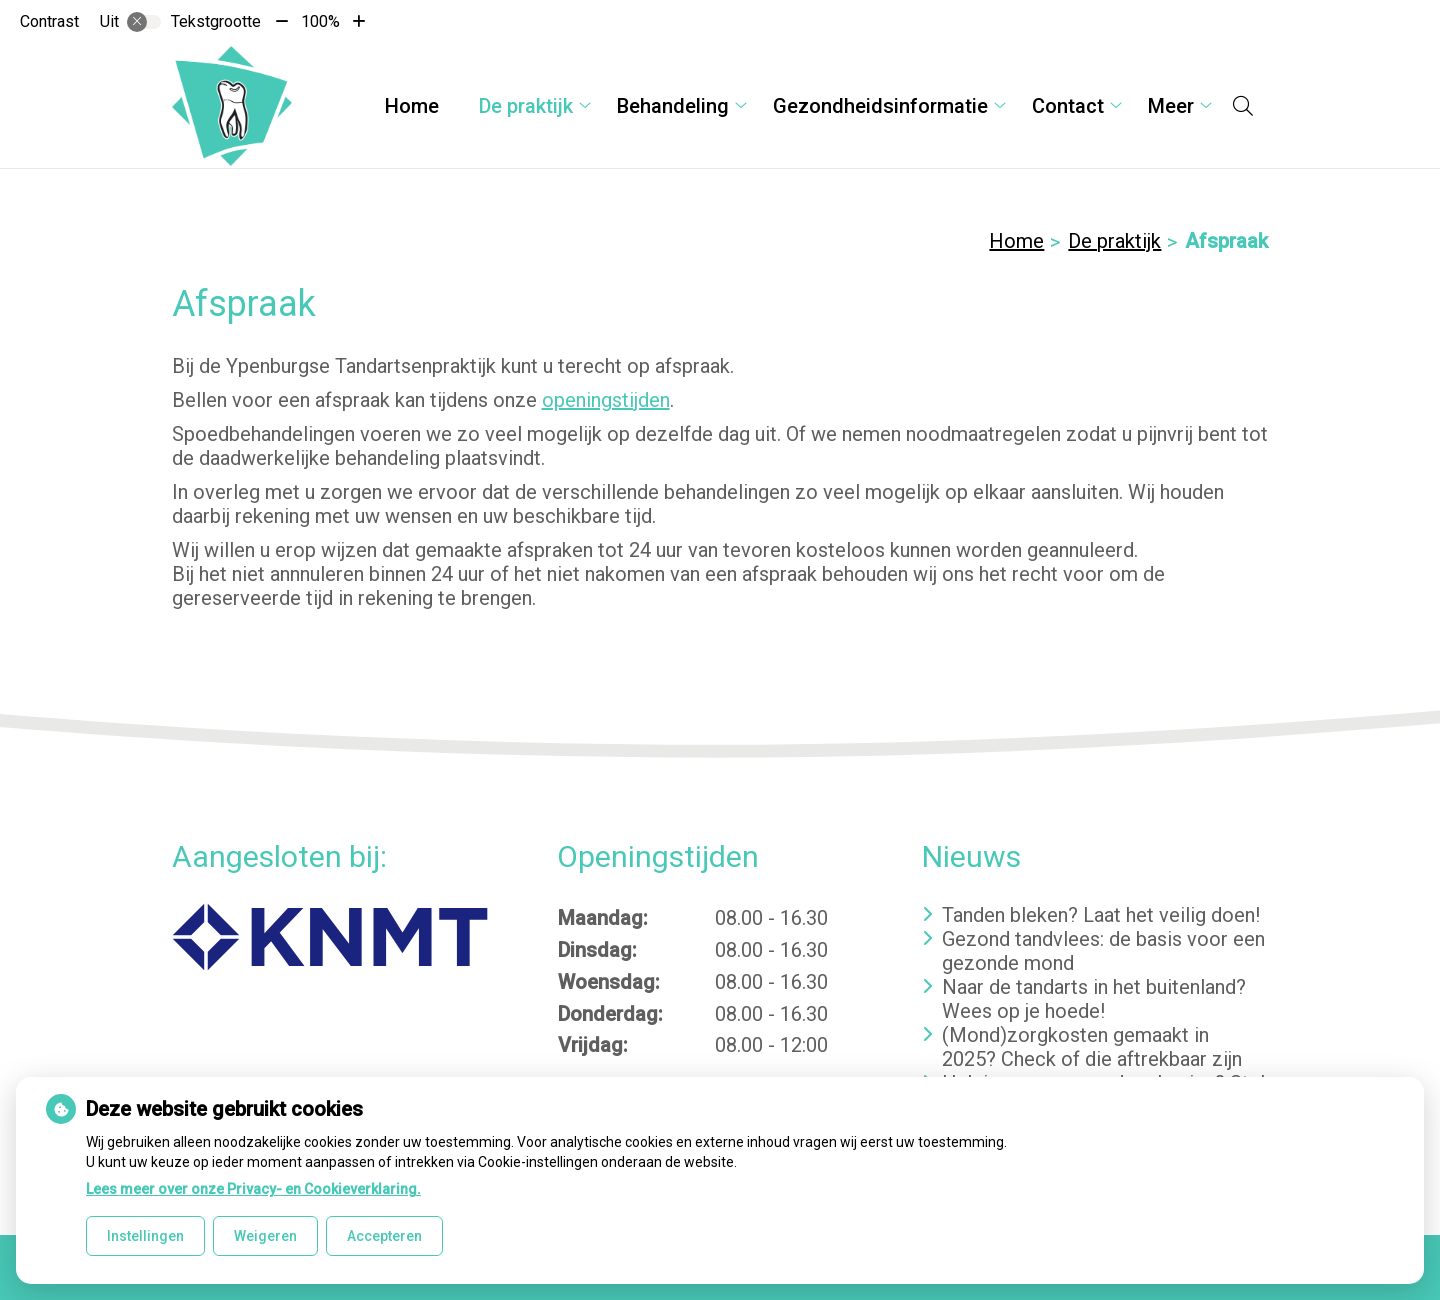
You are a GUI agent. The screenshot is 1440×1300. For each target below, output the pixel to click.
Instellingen (145, 1236)
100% (320, 21)
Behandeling (673, 106)
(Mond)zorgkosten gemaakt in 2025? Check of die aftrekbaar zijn (1092, 1047)
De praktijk (526, 106)
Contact (1068, 106)
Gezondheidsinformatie (880, 106)
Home (412, 106)
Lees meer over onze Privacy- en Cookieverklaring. (253, 1189)
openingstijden (606, 400)
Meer (1171, 106)
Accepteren (384, 1236)
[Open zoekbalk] (1243, 106)
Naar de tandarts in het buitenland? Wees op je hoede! (1094, 999)
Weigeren (265, 1236)
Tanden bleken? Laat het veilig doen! (1101, 915)
